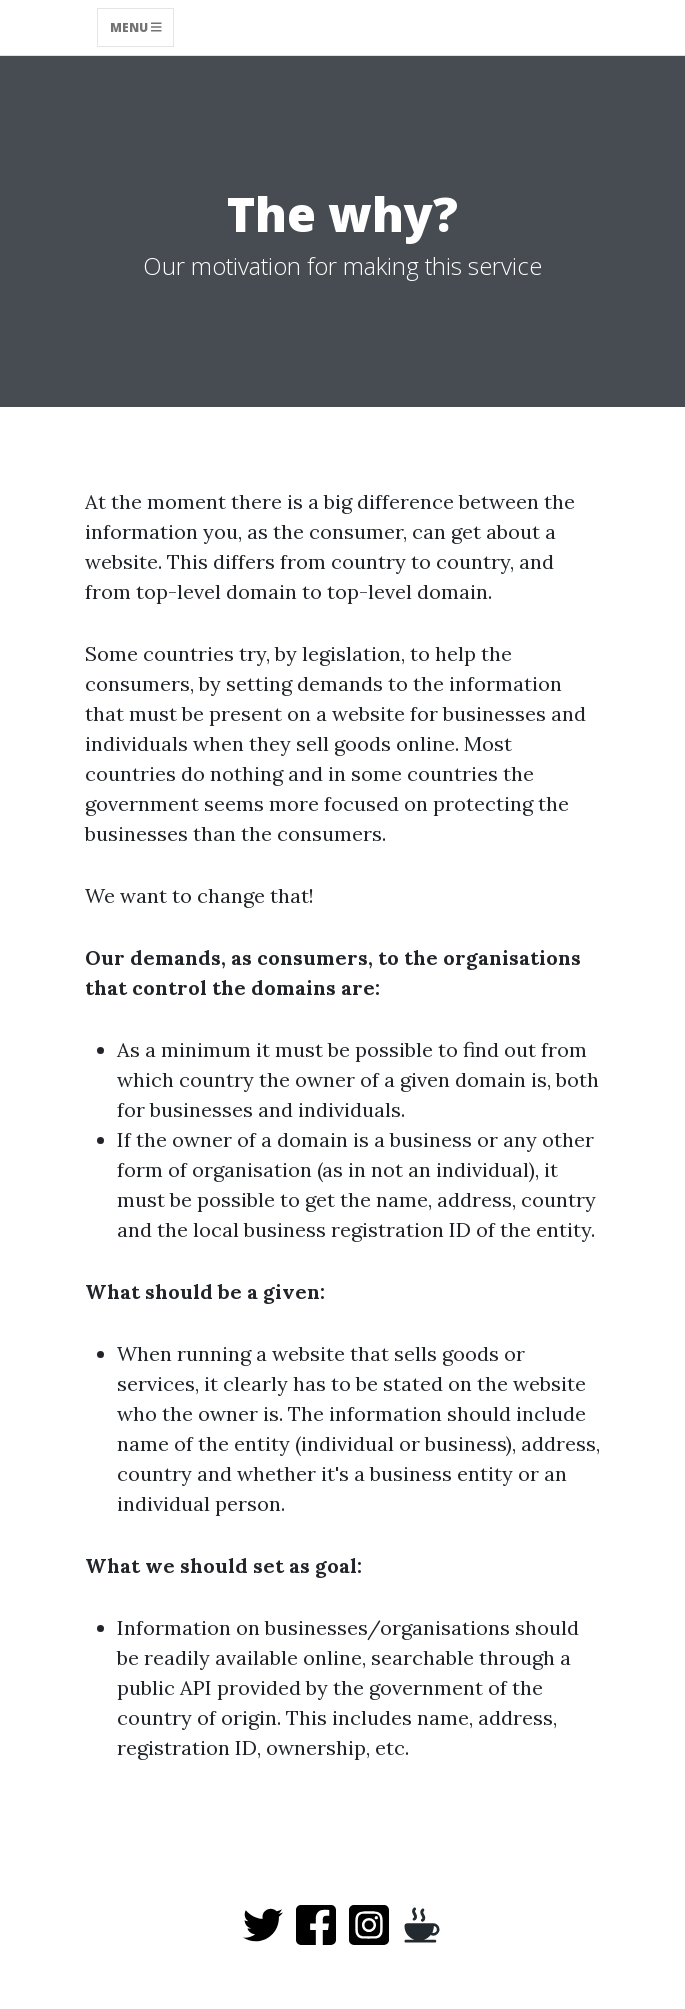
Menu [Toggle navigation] (136, 27)
